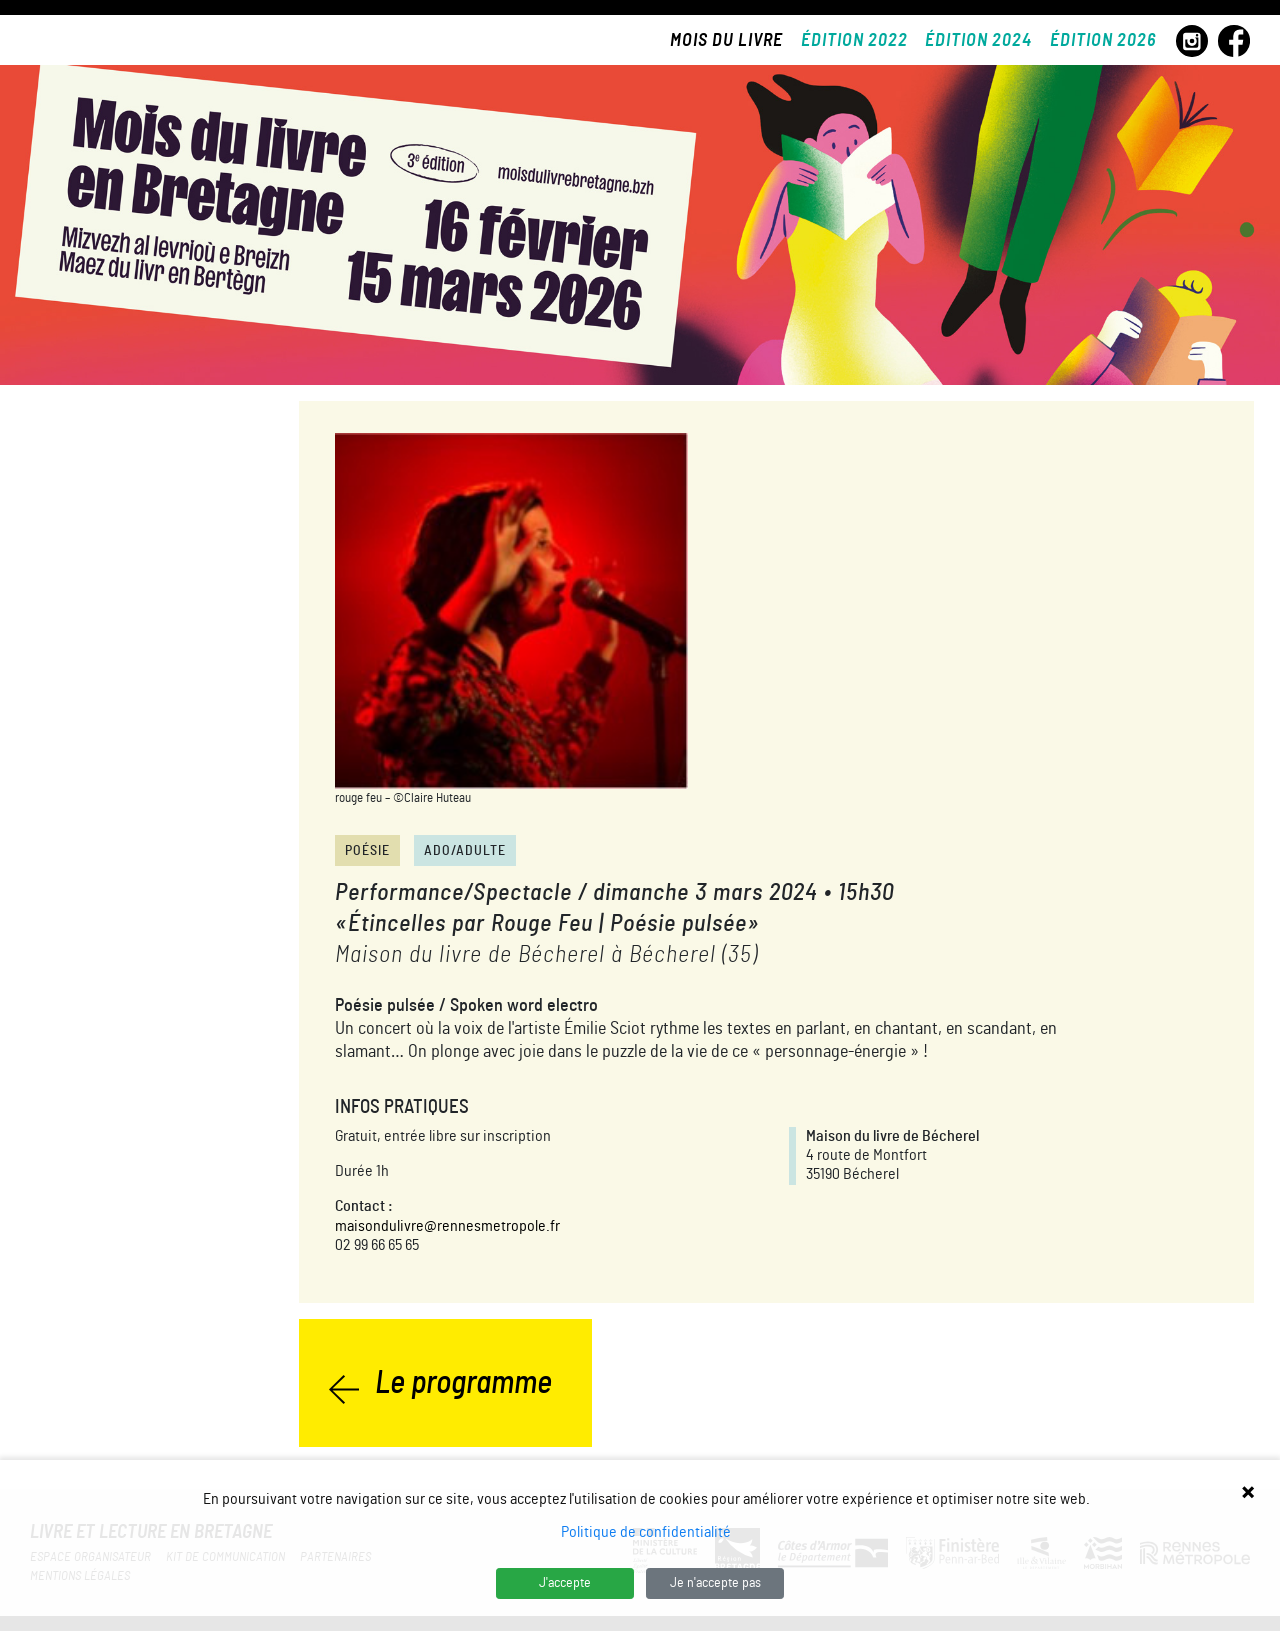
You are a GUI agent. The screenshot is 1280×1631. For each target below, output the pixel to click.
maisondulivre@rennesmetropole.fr (447, 1226)
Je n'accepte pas (715, 1583)
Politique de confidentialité (646, 1532)
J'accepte (565, 1583)
